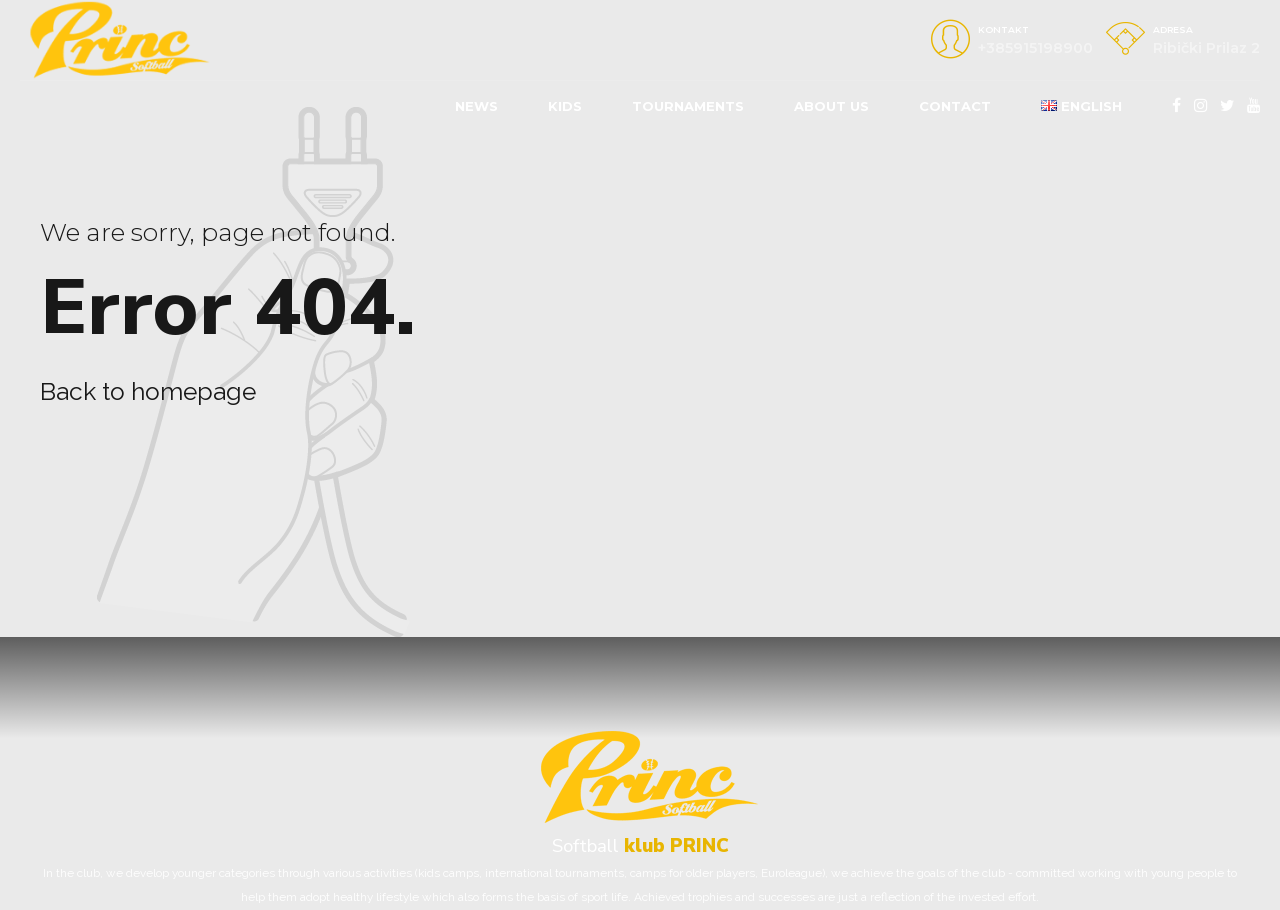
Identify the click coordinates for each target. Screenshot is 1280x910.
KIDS (565, 106)
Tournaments (688, 106)
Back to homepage (148, 391)
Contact (955, 106)
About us (831, 106)
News (476, 106)
